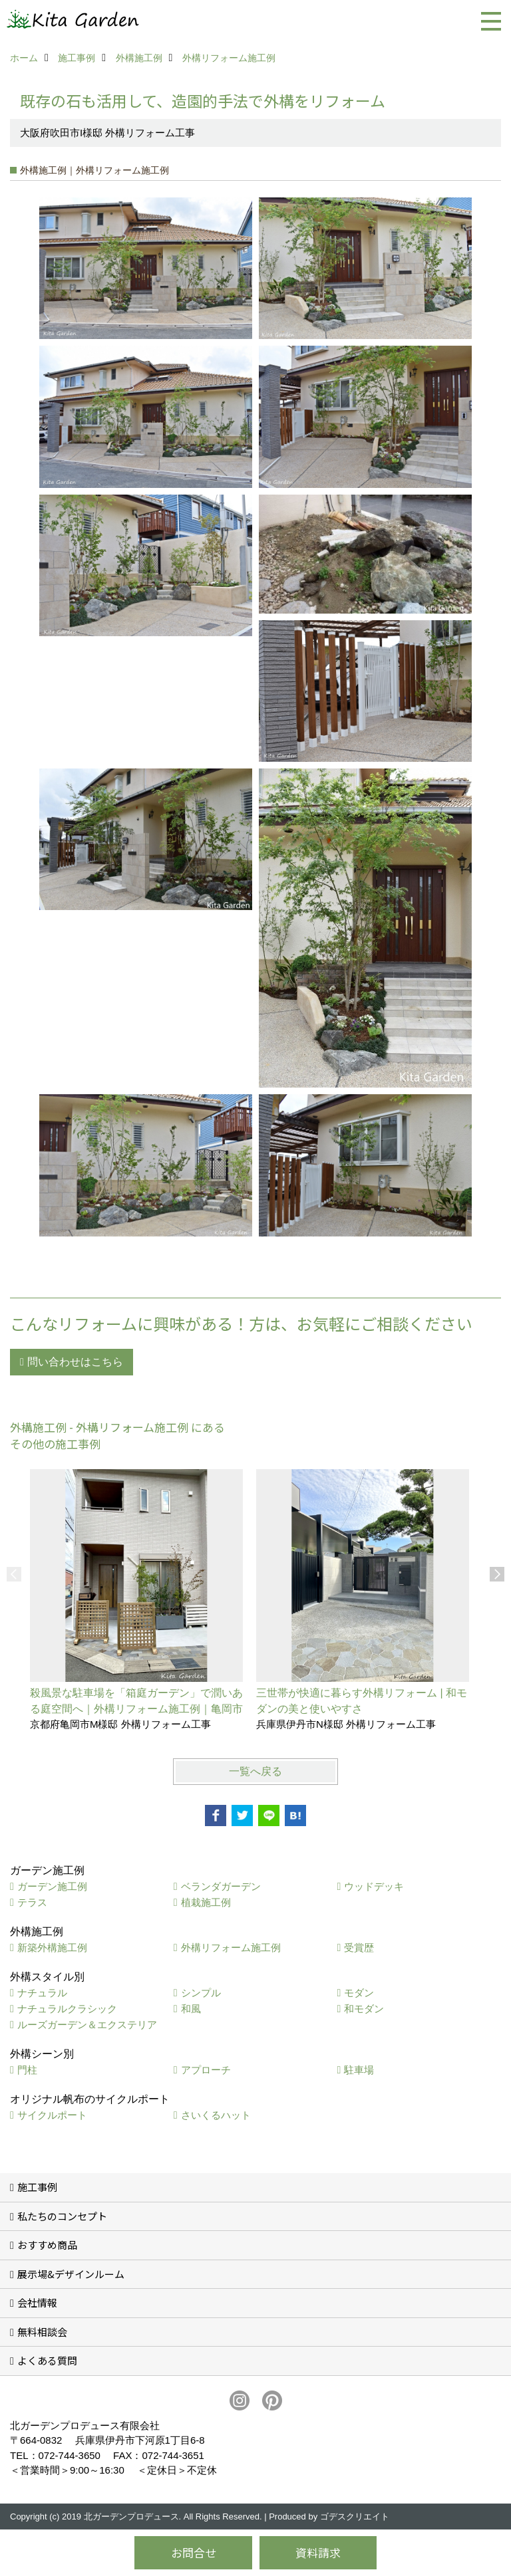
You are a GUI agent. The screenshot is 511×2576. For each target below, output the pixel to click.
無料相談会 (42, 2332)
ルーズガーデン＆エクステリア (87, 2024)
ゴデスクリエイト (354, 2516)
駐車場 (359, 2069)
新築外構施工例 (52, 1947)
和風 (191, 2008)
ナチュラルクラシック (67, 2008)
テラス (32, 1902)
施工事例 (37, 2187)
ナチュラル (42, 1992)
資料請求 (318, 2552)
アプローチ (206, 2069)
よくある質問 (47, 2360)
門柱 (27, 2069)
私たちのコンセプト (62, 2216)
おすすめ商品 (47, 2245)
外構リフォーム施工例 (231, 1947)
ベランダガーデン (221, 1886)
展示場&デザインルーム (70, 2274)
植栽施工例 (206, 1902)
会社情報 (37, 2302)
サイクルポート (52, 2115)
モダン (359, 1992)
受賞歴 (359, 1947)
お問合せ (193, 2552)
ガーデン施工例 (52, 1886)
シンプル (201, 1992)
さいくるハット (216, 2115)
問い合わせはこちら (75, 1361)
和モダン (364, 2008)
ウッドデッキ (374, 1886)
